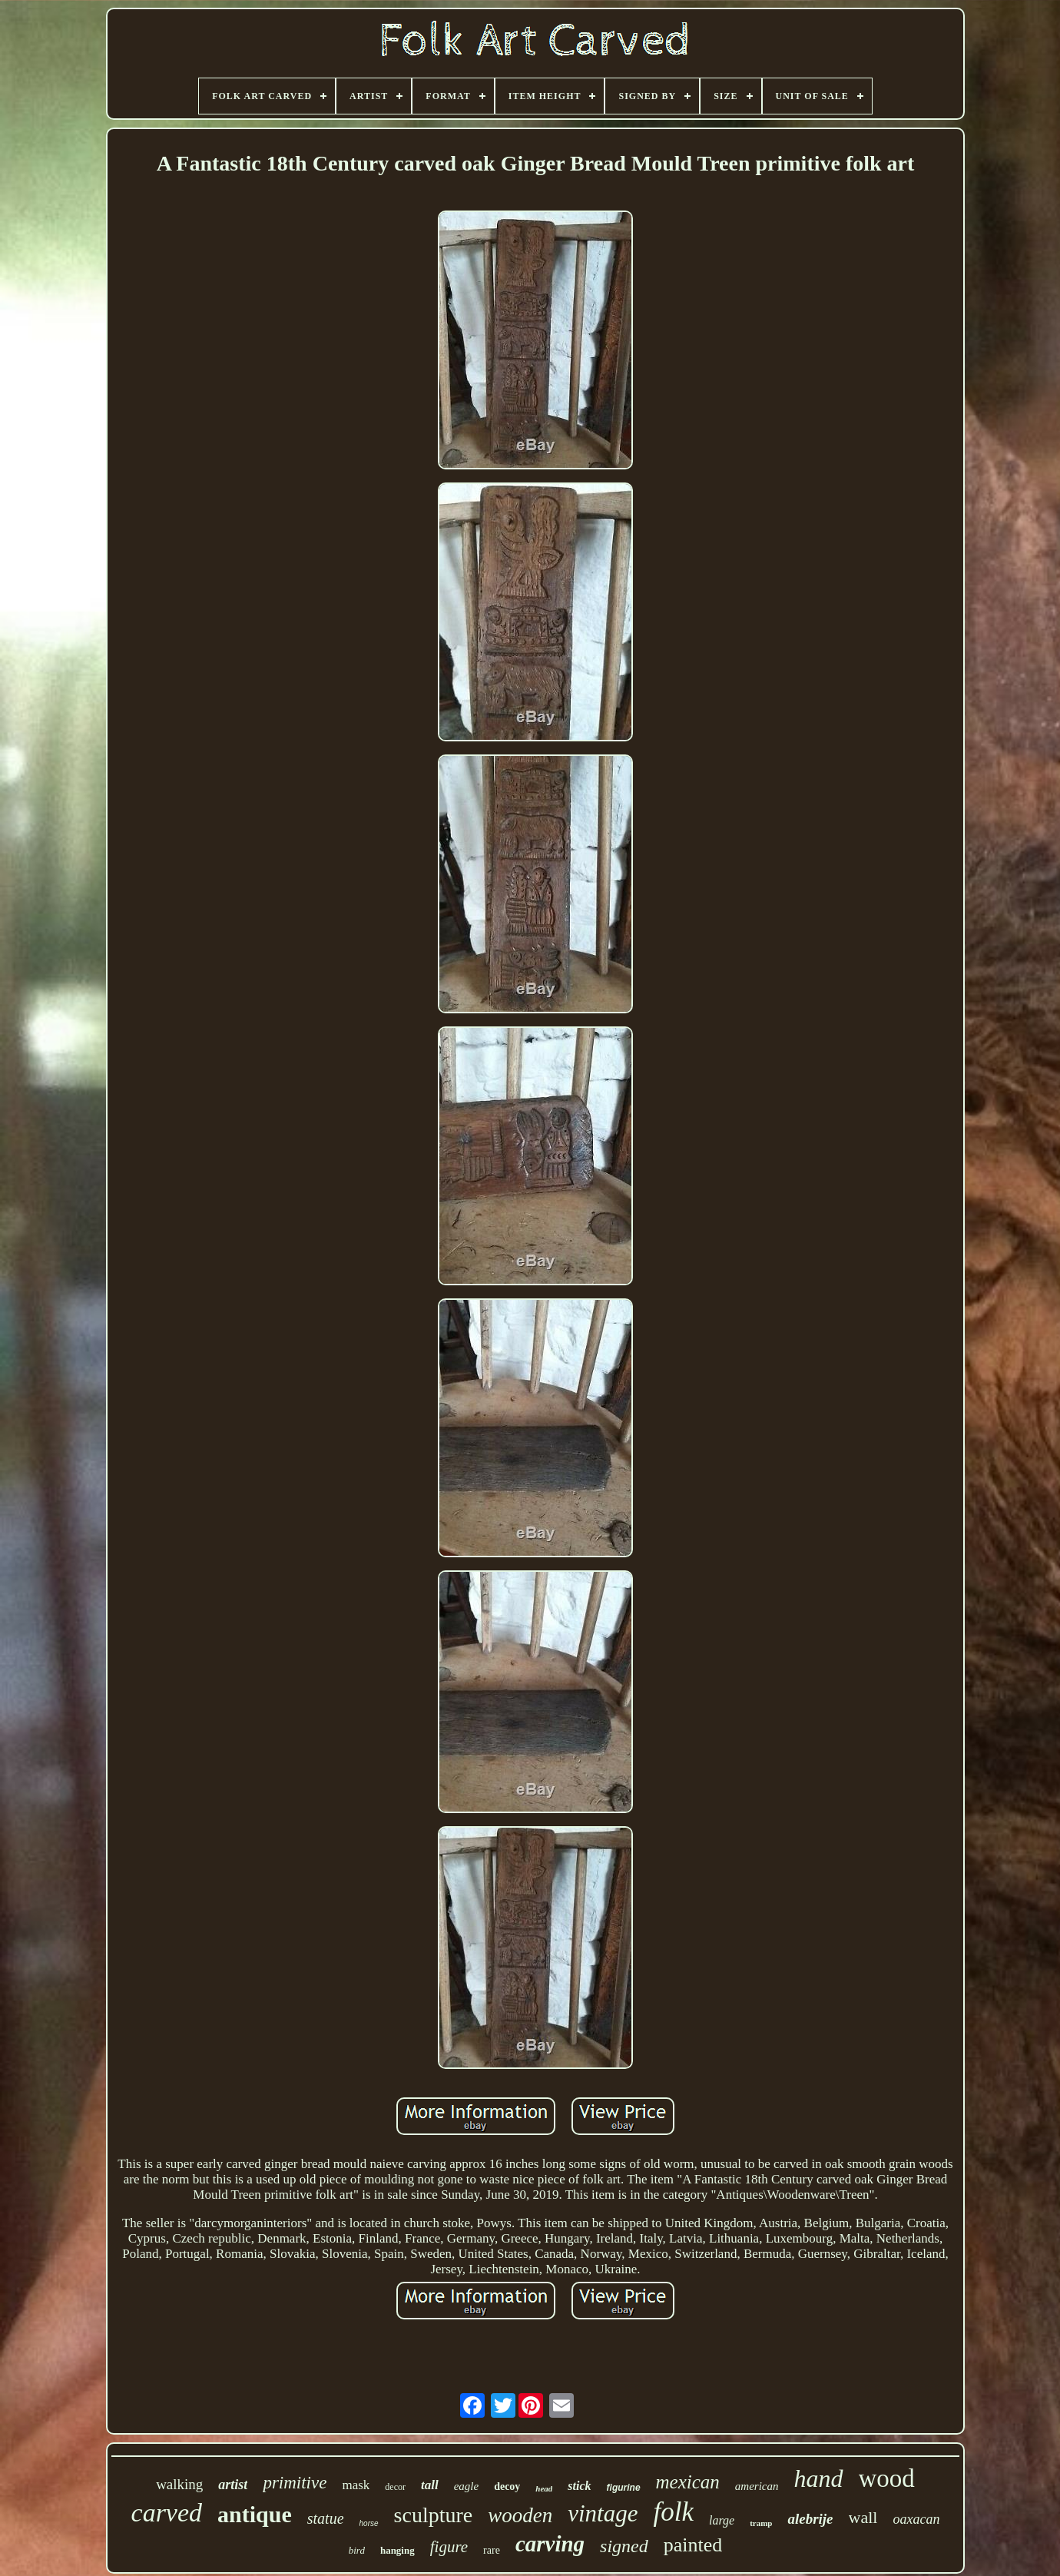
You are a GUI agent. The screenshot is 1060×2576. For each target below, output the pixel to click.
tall (430, 2485)
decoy (507, 2486)
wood (887, 2478)
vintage (603, 2513)
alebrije (810, 2519)
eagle (466, 2486)
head (543, 2488)
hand (818, 2478)
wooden (520, 2515)
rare (491, 2550)
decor (395, 2487)
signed (624, 2546)
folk (673, 2512)
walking (179, 2484)
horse (369, 2523)
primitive (294, 2482)
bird (357, 2550)
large (721, 2520)
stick (579, 2485)
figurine (624, 2487)
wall (863, 2517)
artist (232, 2484)
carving (550, 2543)
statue (325, 2518)
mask (355, 2485)
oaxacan (916, 2519)
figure (449, 2547)
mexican (688, 2482)
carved (167, 2512)
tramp (761, 2523)
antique (254, 2514)
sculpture (433, 2515)
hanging (397, 2550)
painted (693, 2545)
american (757, 2486)
